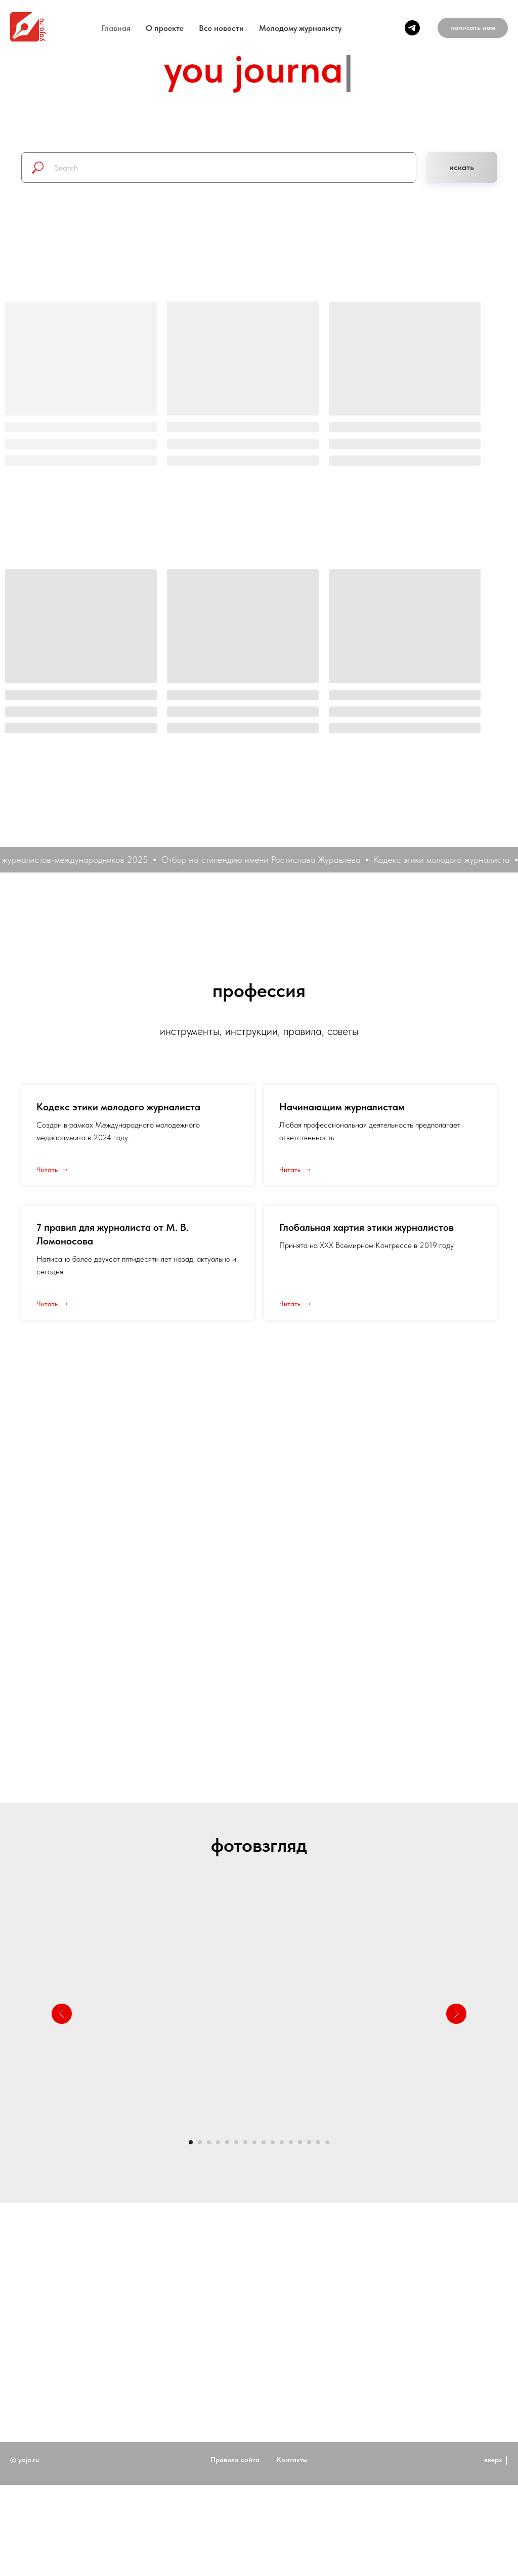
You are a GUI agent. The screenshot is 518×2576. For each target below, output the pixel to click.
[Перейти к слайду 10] (273, 2142)
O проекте (165, 28)
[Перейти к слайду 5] (227, 2142)
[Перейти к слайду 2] (200, 2142)
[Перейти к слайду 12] (291, 2142)
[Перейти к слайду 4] (218, 2142)
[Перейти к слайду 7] (245, 2142)
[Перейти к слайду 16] (327, 2142)
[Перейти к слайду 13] (300, 2142)
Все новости (221, 28)
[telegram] (412, 27)
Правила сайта (235, 2496)
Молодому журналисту (300, 28)
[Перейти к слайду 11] (282, 2142)
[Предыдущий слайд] (62, 2014)
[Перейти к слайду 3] (209, 2142)
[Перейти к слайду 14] (309, 2142)
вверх (496, 2496)
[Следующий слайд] (456, 2014)
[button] (473, 28)
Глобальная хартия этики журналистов (366, 1227)
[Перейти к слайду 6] (236, 2142)
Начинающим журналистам (342, 1107)
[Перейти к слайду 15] (318, 2142)
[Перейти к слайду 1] (191, 2142)
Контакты (292, 2496)
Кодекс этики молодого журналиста (118, 1107)
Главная (116, 28)
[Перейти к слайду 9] (264, 2142)
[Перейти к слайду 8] (254, 2142)
